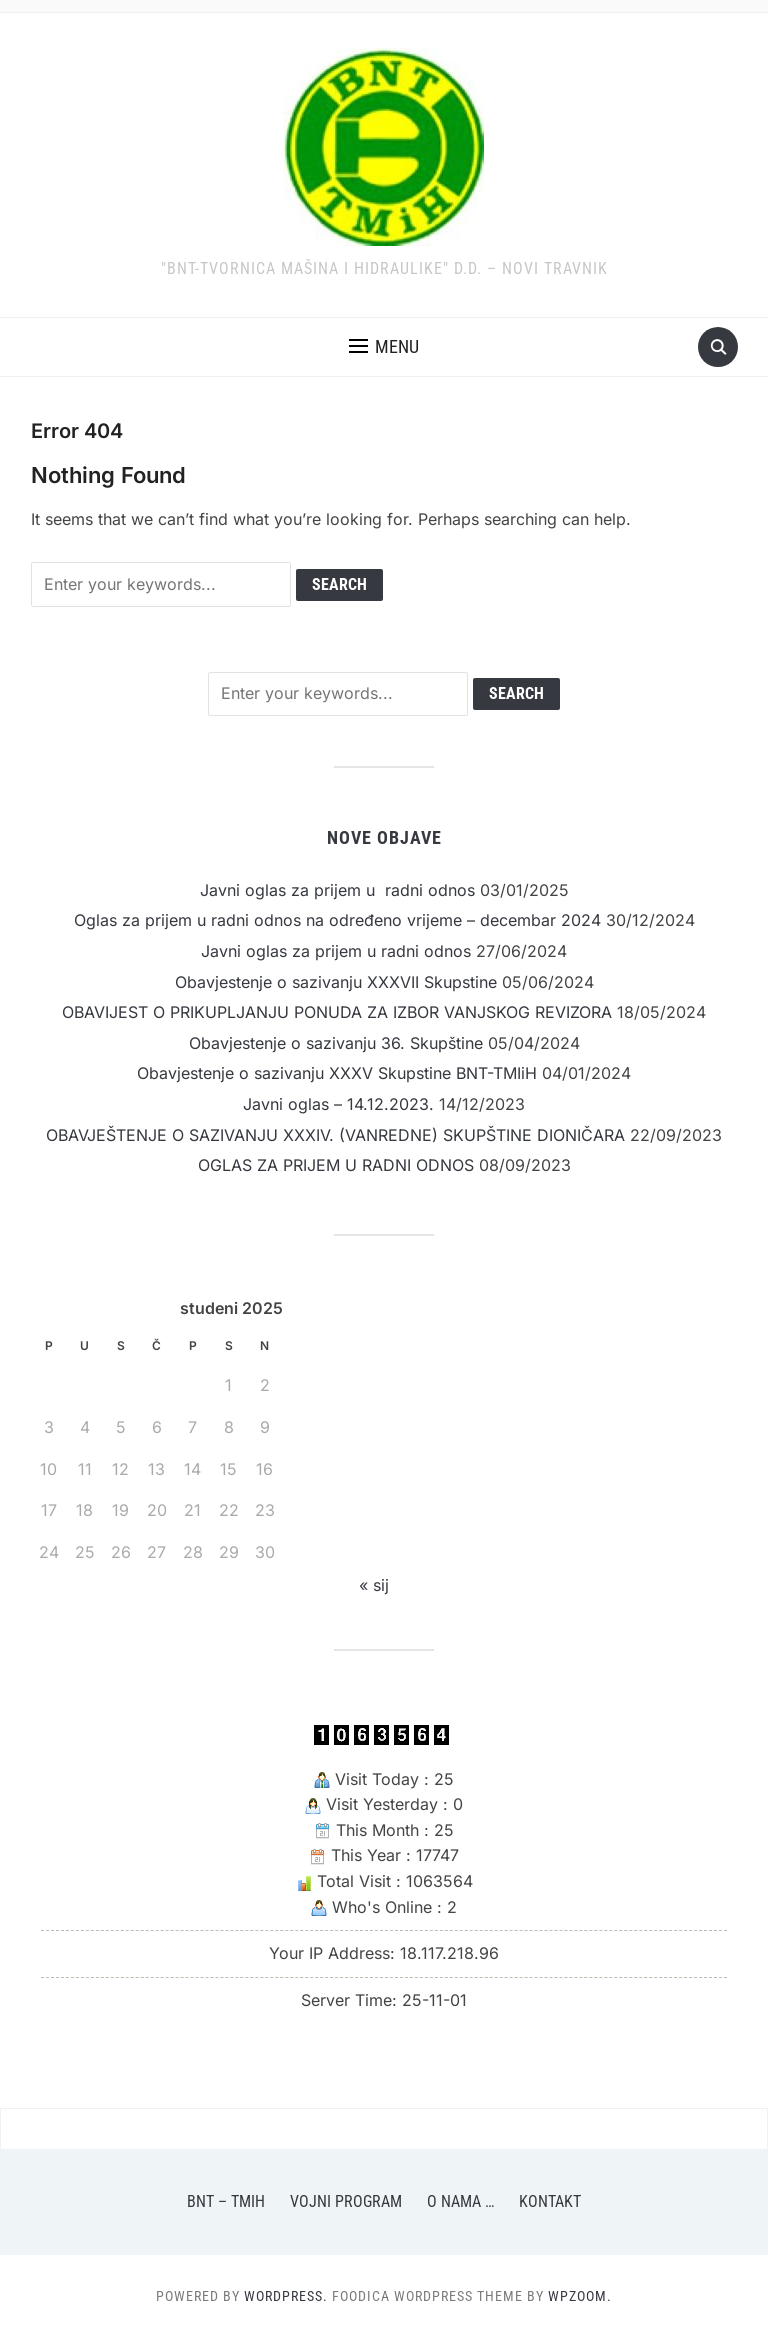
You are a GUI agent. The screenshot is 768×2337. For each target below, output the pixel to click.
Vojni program (346, 2201)
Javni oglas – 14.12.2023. (338, 1104)
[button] (384, 347)
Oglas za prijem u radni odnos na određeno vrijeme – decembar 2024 (337, 920)
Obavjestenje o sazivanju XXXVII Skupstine (336, 982)
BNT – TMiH (226, 2201)
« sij (374, 1585)
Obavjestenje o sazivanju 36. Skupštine (336, 1043)
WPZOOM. (580, 2296)
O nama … (460, 2201)
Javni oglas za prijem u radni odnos (337, 890)
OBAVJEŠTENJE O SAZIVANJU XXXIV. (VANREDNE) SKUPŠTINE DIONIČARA (335, 1135)
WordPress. (286, 2296)
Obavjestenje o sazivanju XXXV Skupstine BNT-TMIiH (337, 1073)
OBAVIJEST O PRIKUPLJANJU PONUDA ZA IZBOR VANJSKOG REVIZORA (337, 1012)
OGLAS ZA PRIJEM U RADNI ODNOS (336, 1165)
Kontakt (550, 2201)
